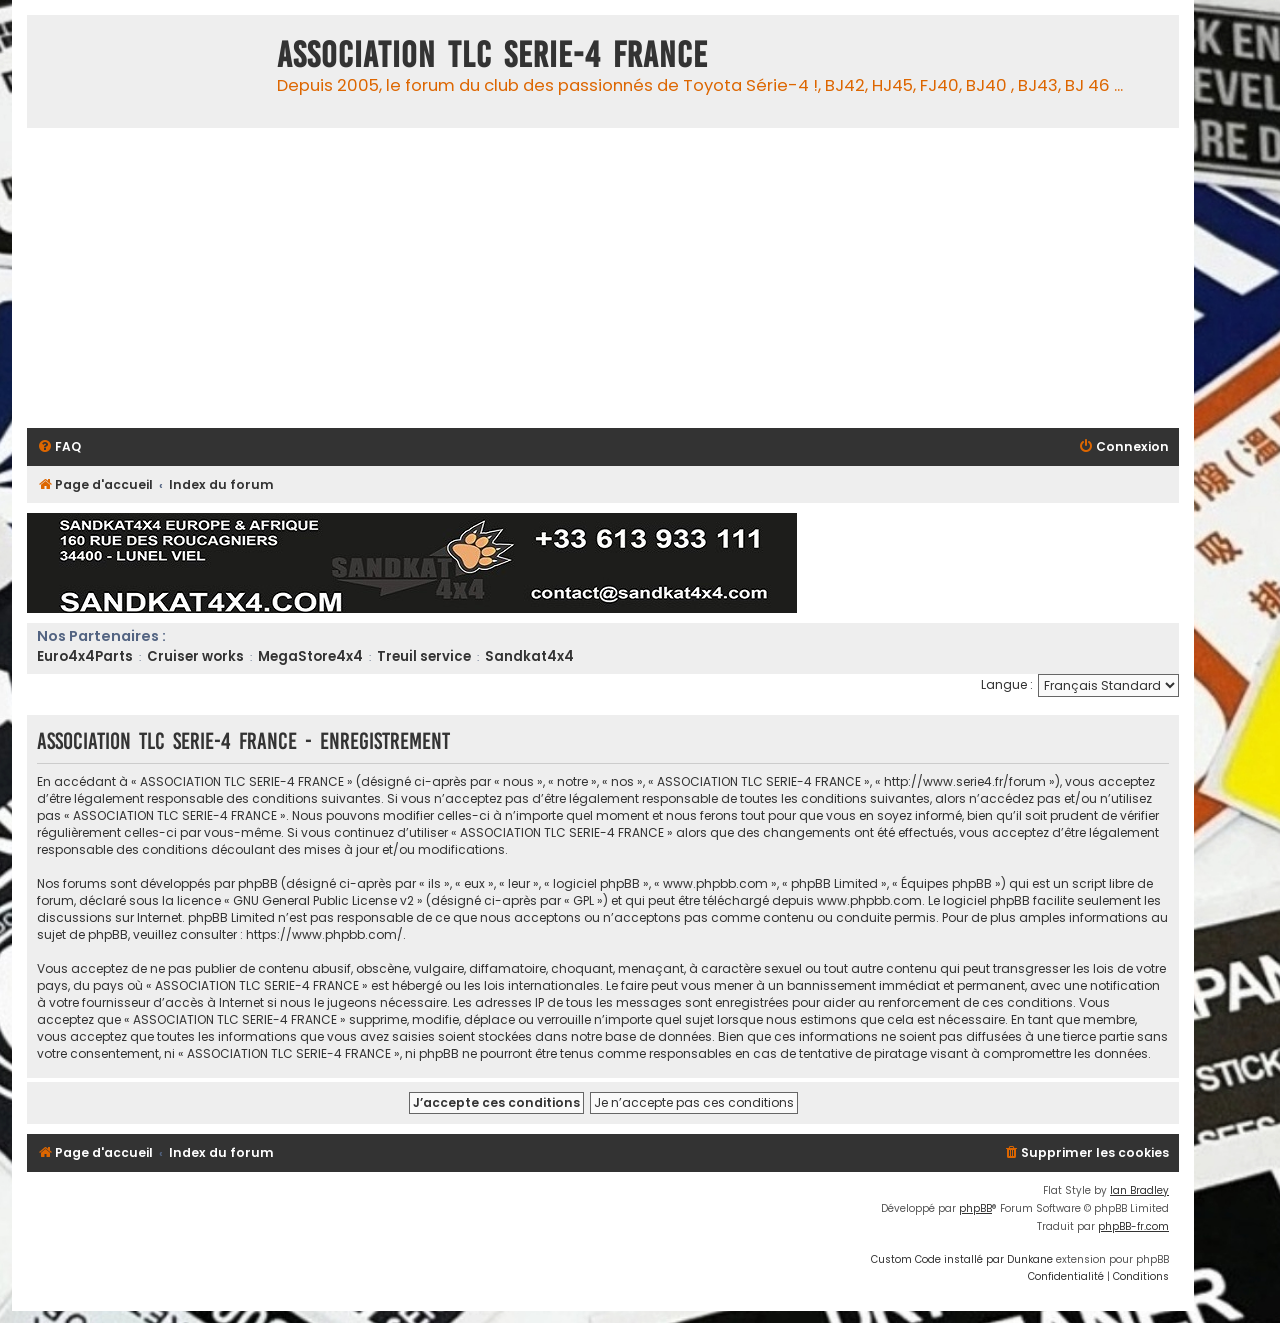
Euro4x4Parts (85, 656)
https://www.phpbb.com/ (324, 934)
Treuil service (424, 656)
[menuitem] (59, 447)
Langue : (1007, 684)
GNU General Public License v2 (323, 900)
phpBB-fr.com (1133, 1226)
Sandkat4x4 (529, 656)
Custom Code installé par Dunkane (962, 1259)
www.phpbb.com (869, 900)
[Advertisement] (627, 278)
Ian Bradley (1139, 1190)
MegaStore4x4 (310, 656)
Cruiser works (195, 656)
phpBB (975, 1208)
